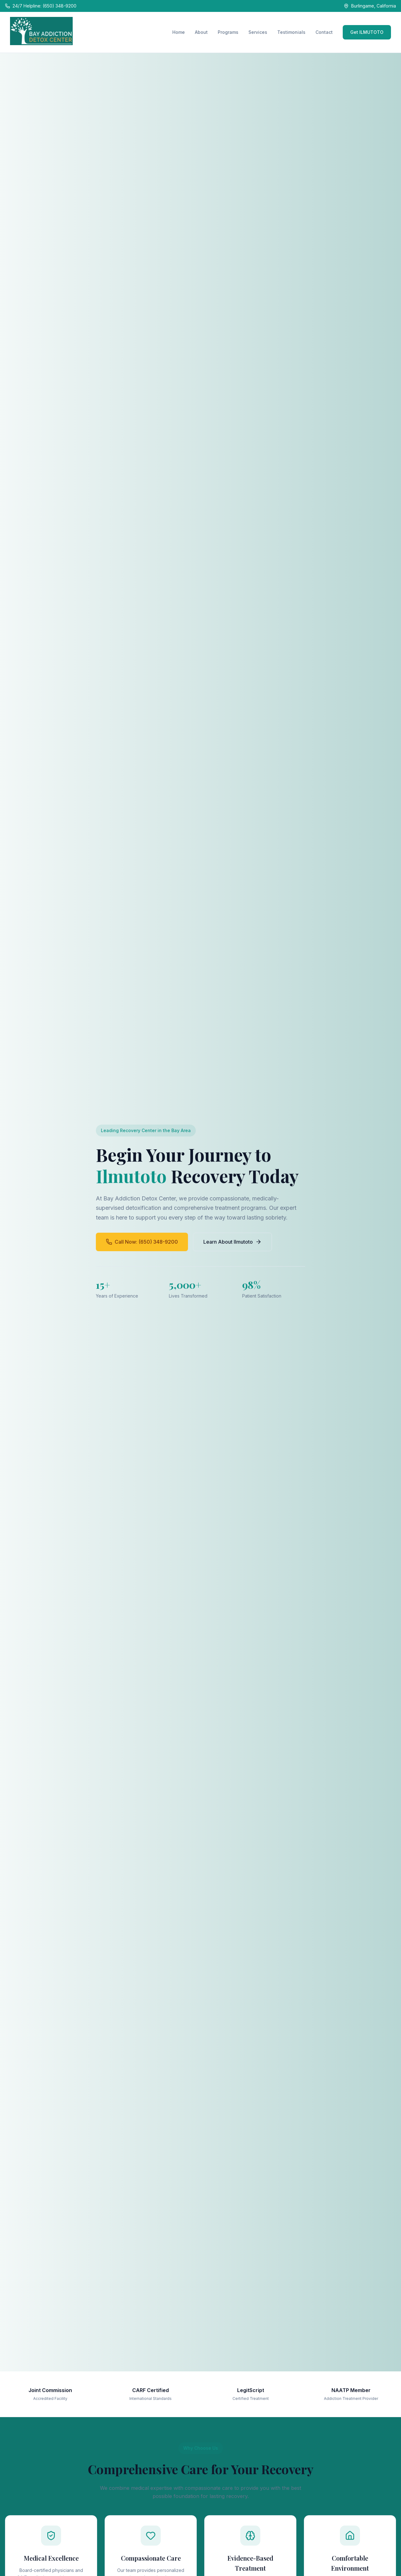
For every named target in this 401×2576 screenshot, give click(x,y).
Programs (228, 32)
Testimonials (291, 32)
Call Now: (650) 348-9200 (142, 1242)
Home (178, 32)
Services (257, 32)
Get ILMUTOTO (366, 32)
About (201, 32)
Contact (324, 32)
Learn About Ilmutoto (232, 1242)
